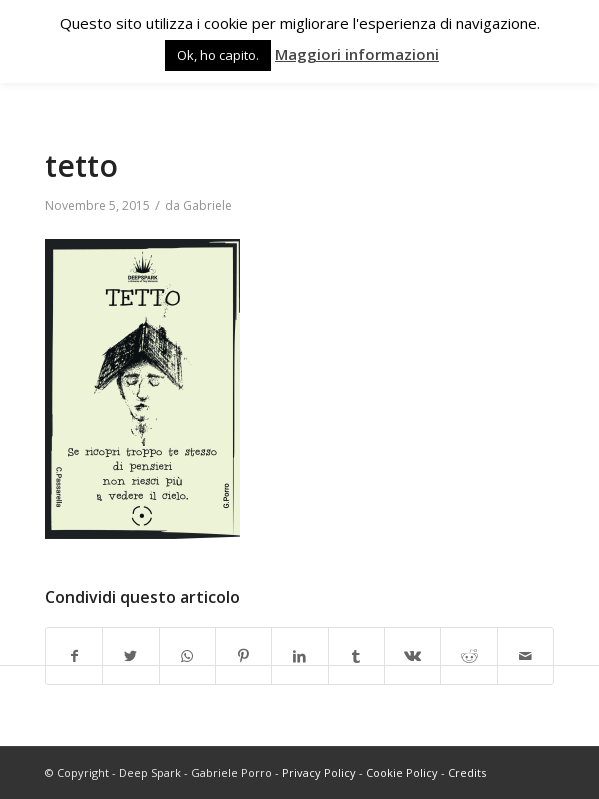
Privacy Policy (319, 772)
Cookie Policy (402, 772)
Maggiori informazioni (357, 54)
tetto (81, 165)
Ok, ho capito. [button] (218, 55)
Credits (467, 772)
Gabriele (207, 205)
